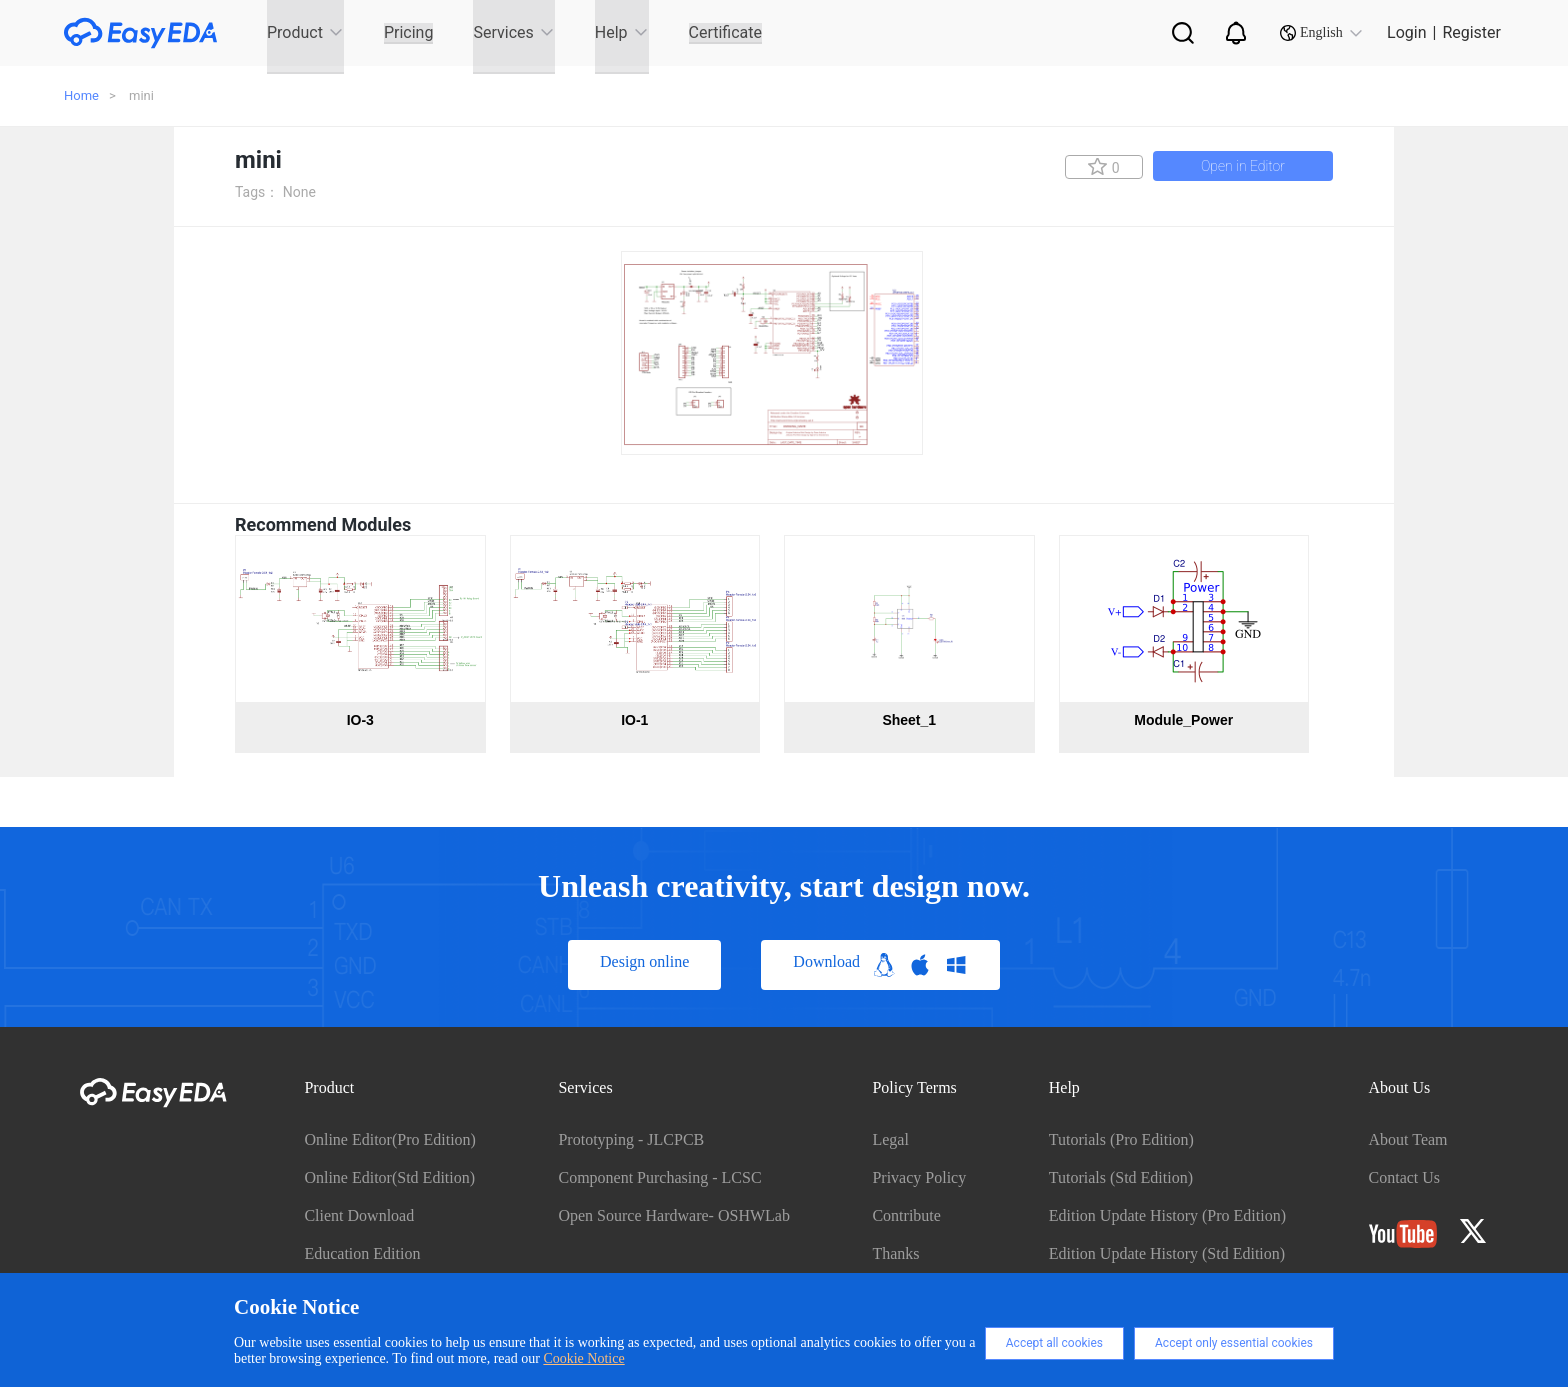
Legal (890, 1139)
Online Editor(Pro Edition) (390, 1139)
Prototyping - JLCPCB (631, 1139)
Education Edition (362, 1253)
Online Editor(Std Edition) (389, 1177)
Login (1406, 32)
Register (1471, 32)
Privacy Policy (919, 1177)
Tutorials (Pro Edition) (1121, 1139)
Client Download (359, 1215)
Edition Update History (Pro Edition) (1167, 1215)
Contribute (906, 1215)
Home (81, 95)
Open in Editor (1243, 166)
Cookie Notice (583, 1358)
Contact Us (1405, 1177)
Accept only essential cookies (1234, 1343)
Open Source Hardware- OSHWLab (673, 1215)
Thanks (895, 1253)
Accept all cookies (1054, 1343)
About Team (1408, 1139)
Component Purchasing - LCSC (659, 1177)
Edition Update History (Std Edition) (1167, 1253)
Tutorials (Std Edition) (1121, 1177)
